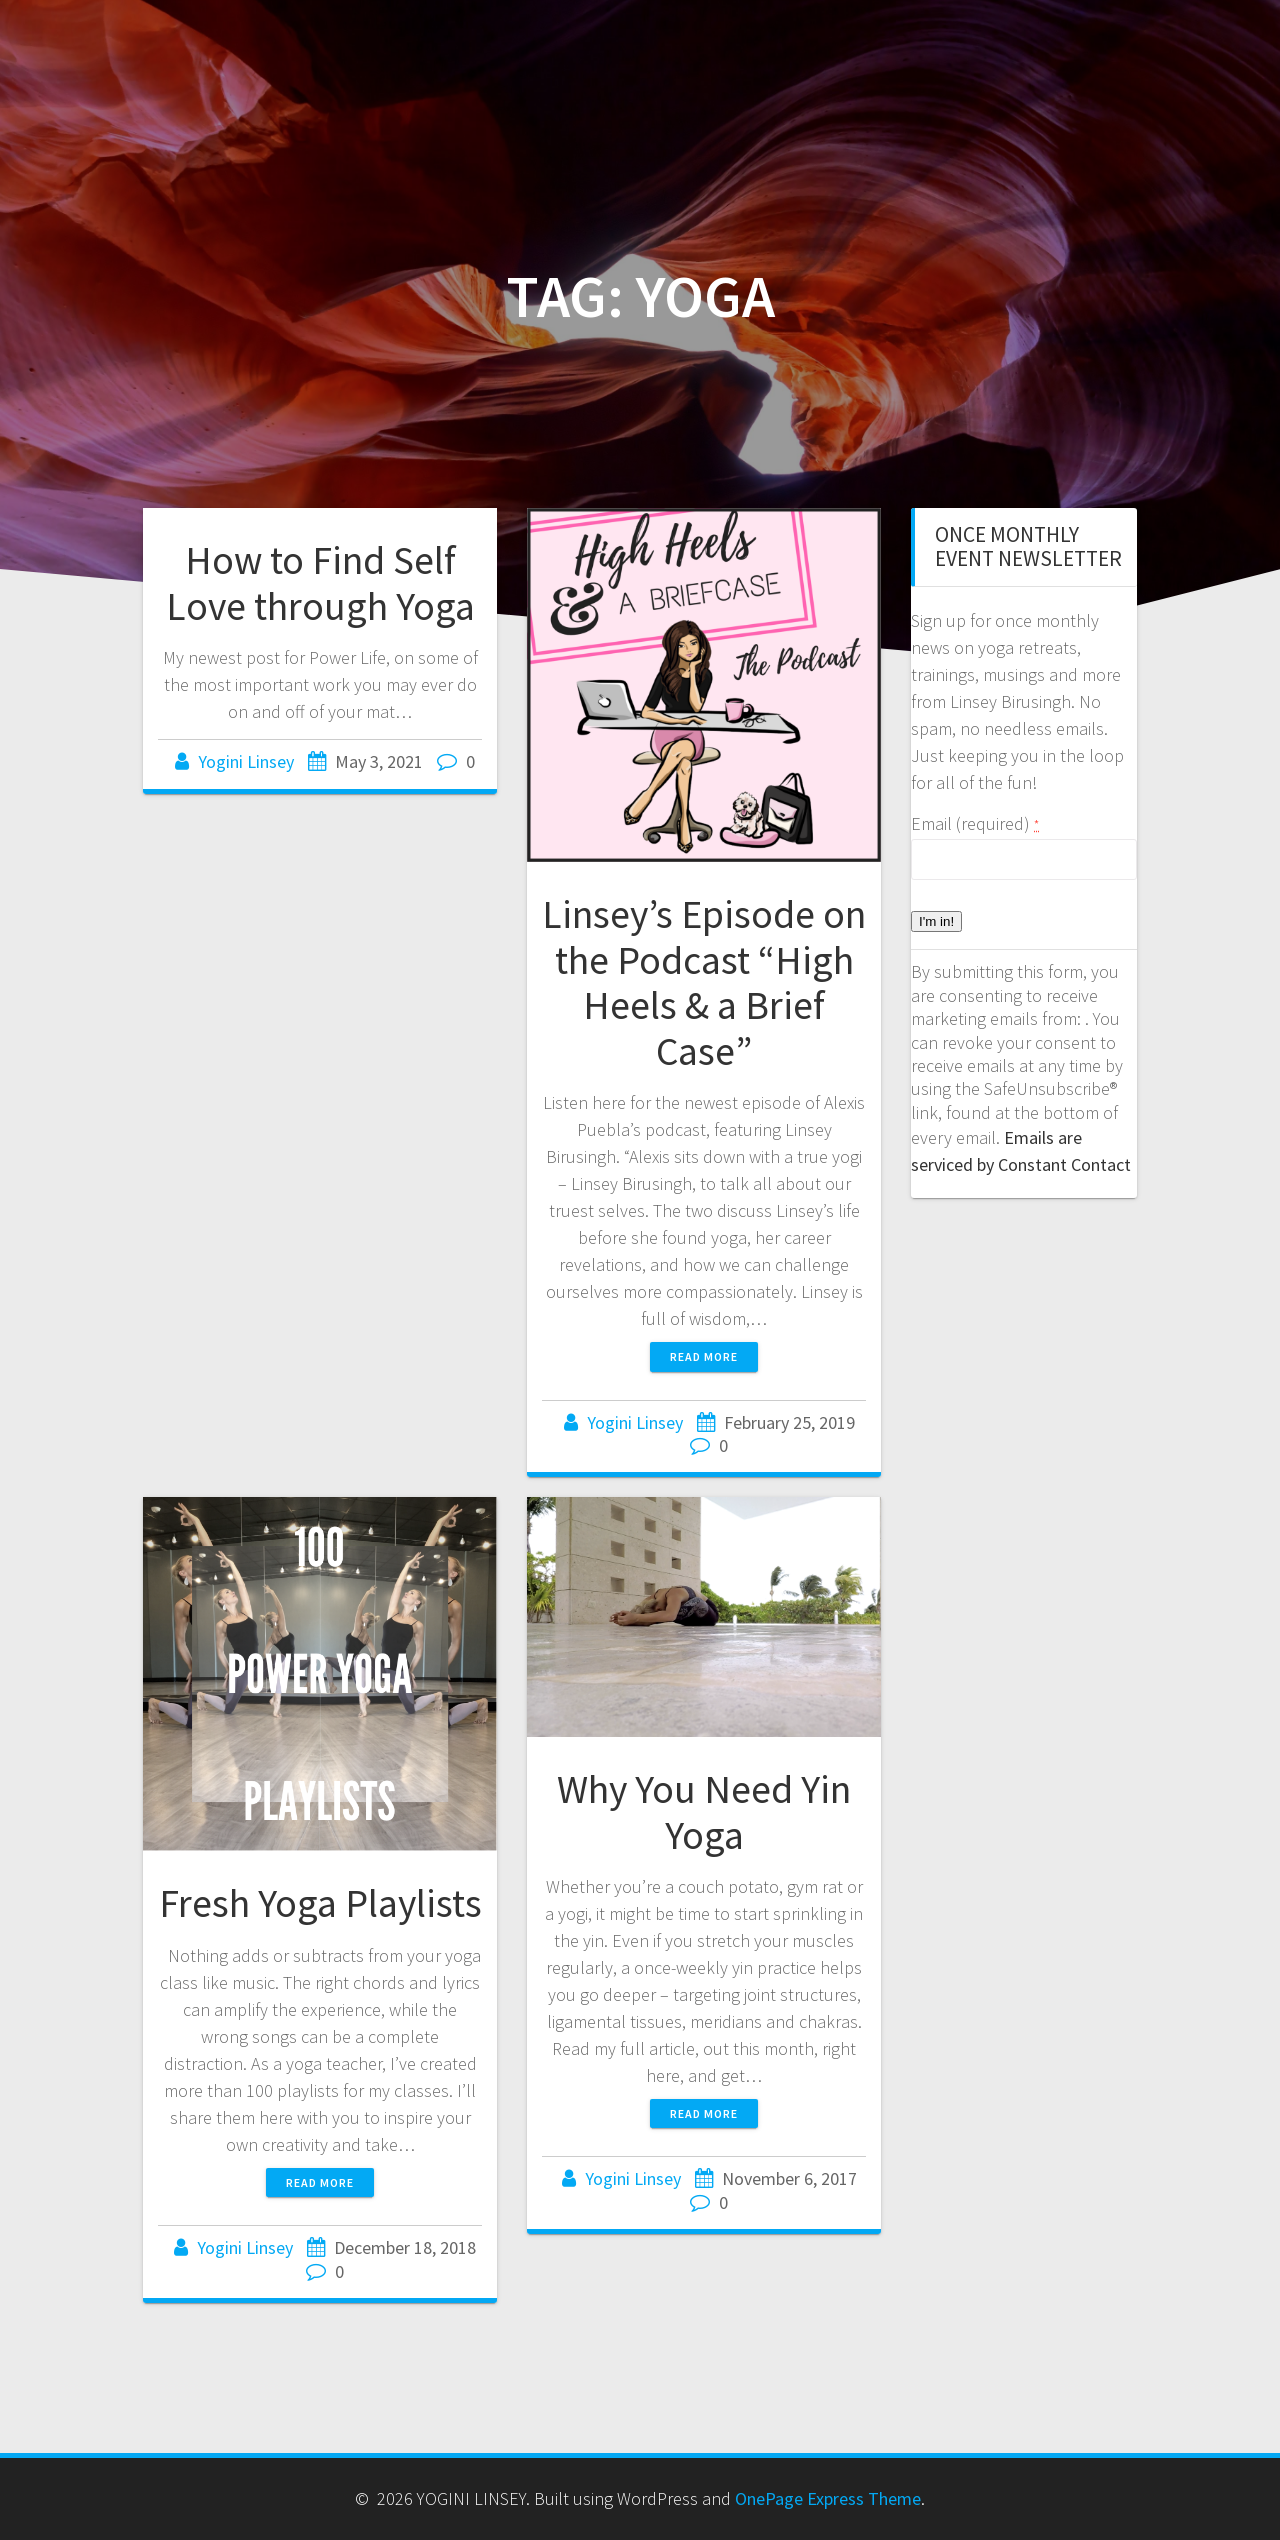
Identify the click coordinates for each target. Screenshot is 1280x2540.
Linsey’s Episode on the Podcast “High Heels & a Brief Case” (704, 982)
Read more (704, 1356)
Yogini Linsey (246, 761)
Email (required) (975, 823)
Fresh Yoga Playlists (320, 1903)
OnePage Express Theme (828, 2498)
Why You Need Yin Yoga (704, 1812)
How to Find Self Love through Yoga (320, 583)
